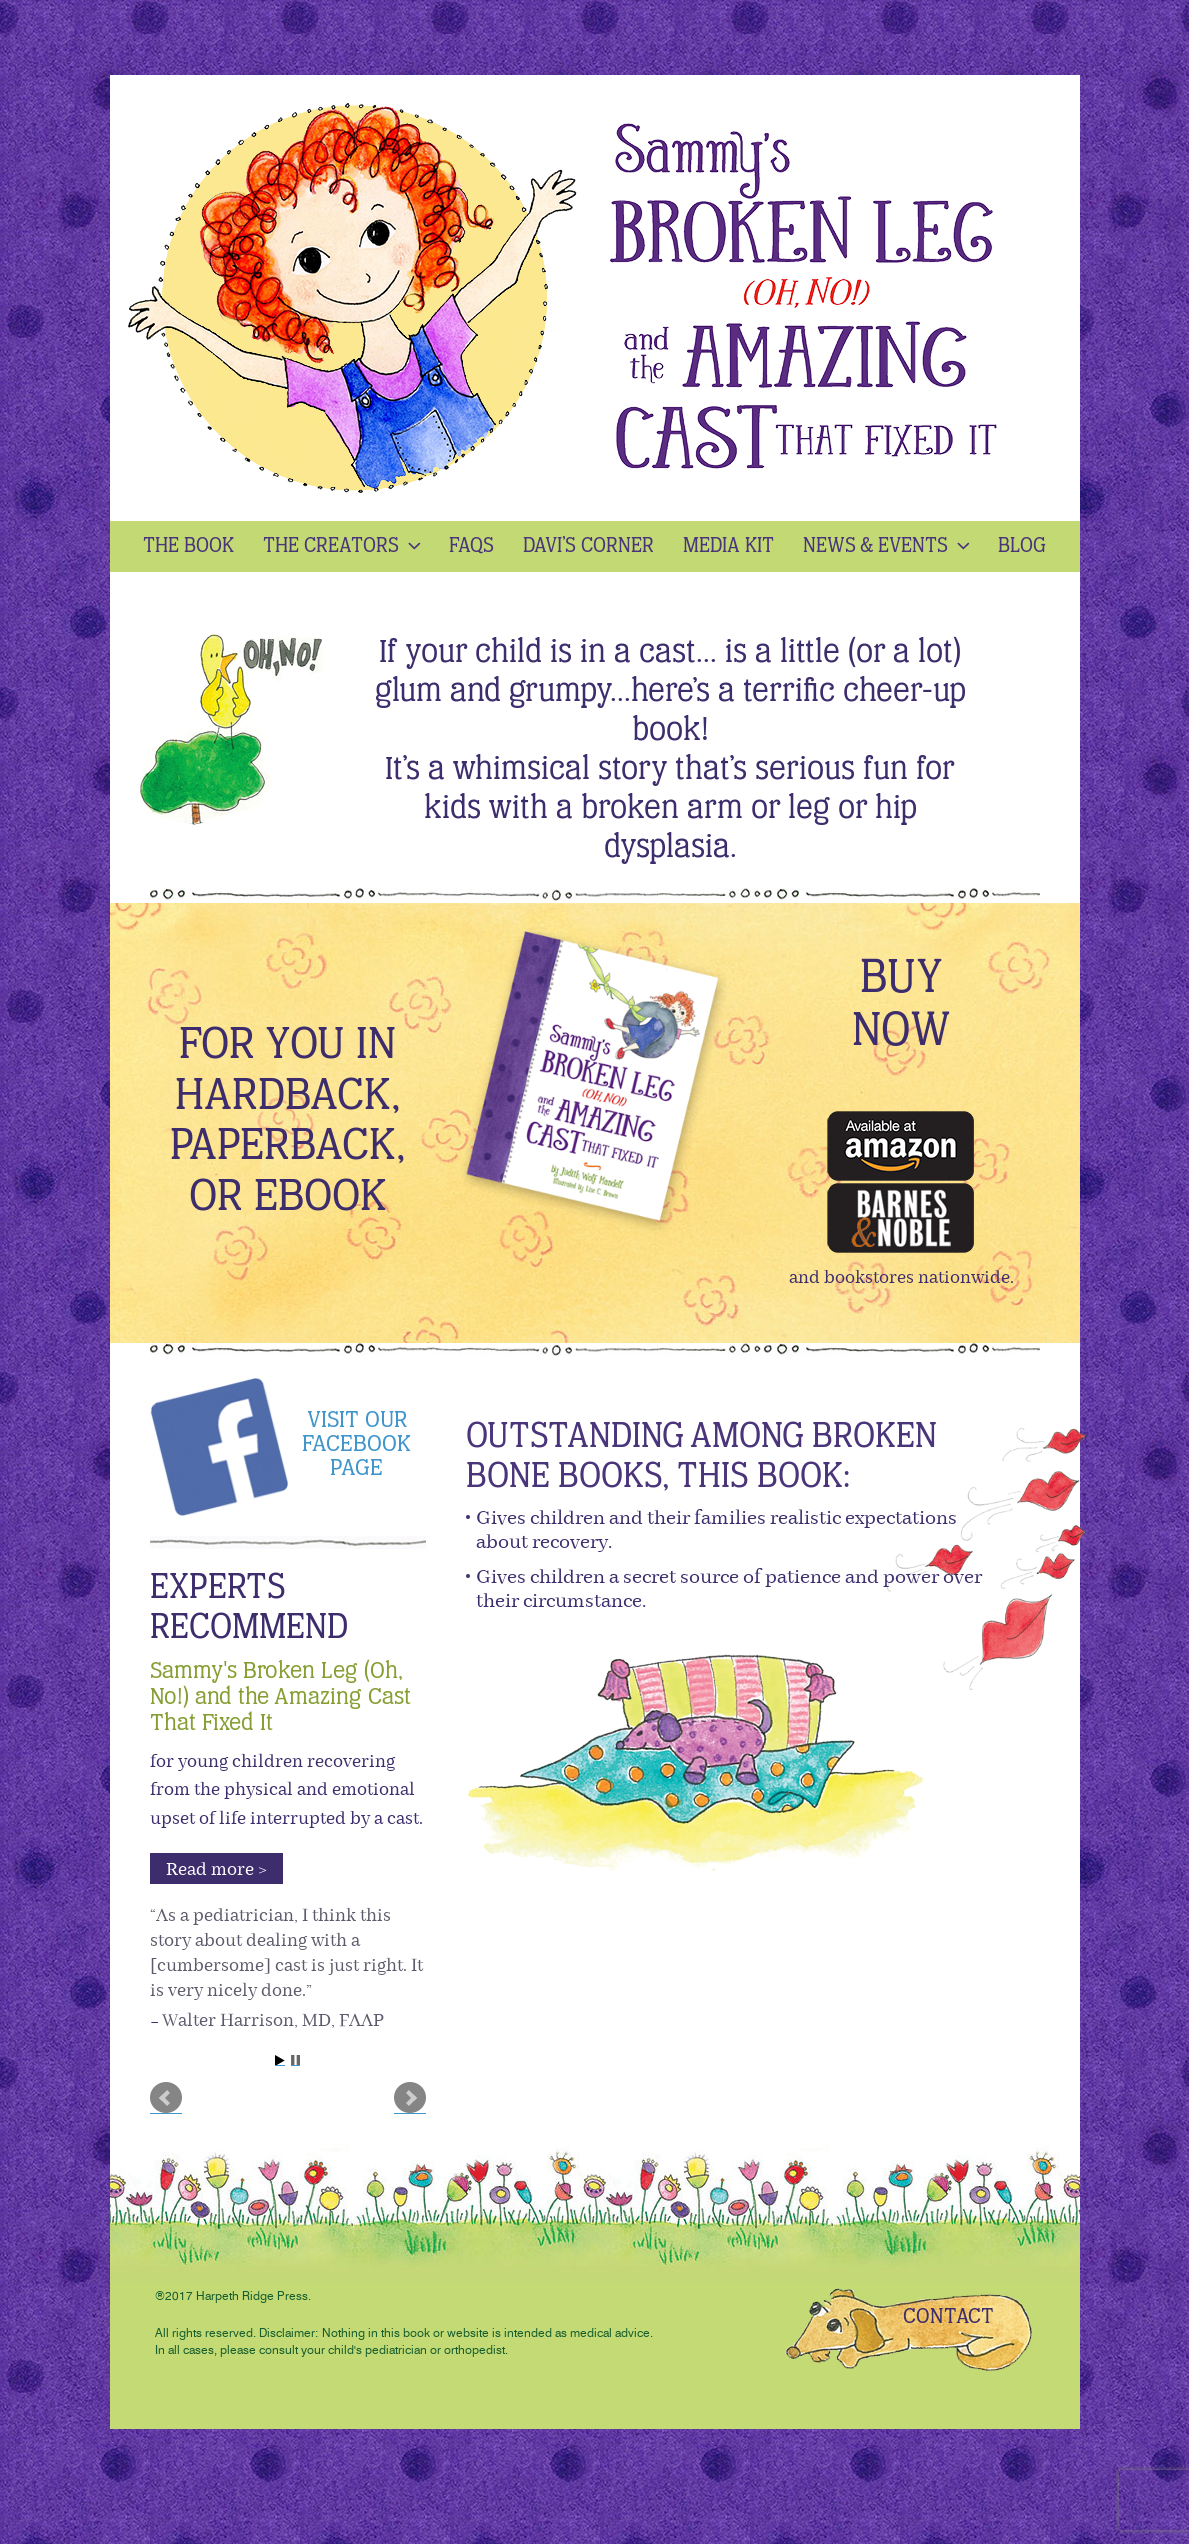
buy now (901, 1006)
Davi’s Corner (588, 546)
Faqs (471, 546)
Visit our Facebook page (356, 1445)
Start (280, 2060)
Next (410, 2098)
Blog (1022, 546)
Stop (295, 2060)
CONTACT (948, 2317)
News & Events (888, 546)
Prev (166, 2098)
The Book (188, 546)
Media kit (728, 546)
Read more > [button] (216, 1870)
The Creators (344, 546)
